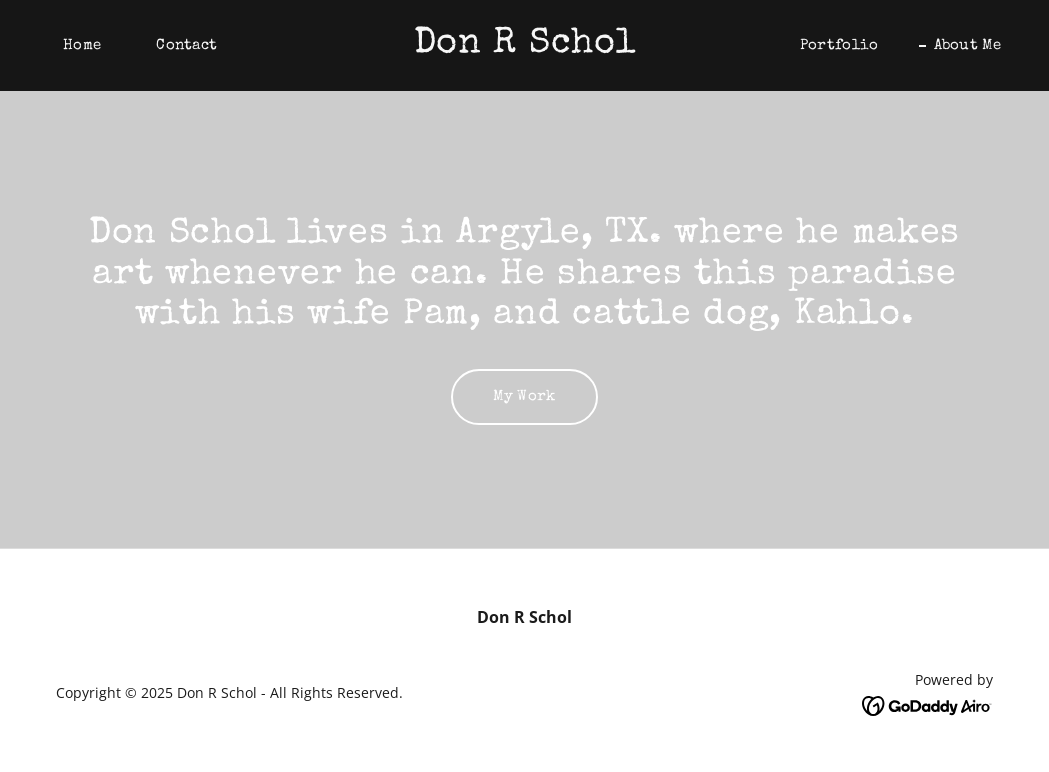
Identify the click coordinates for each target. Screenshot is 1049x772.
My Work (524, 396)
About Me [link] (967, 45)
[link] (525, 46)
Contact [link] (186, 45)
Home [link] (82, 45)
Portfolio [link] (839, 45)
